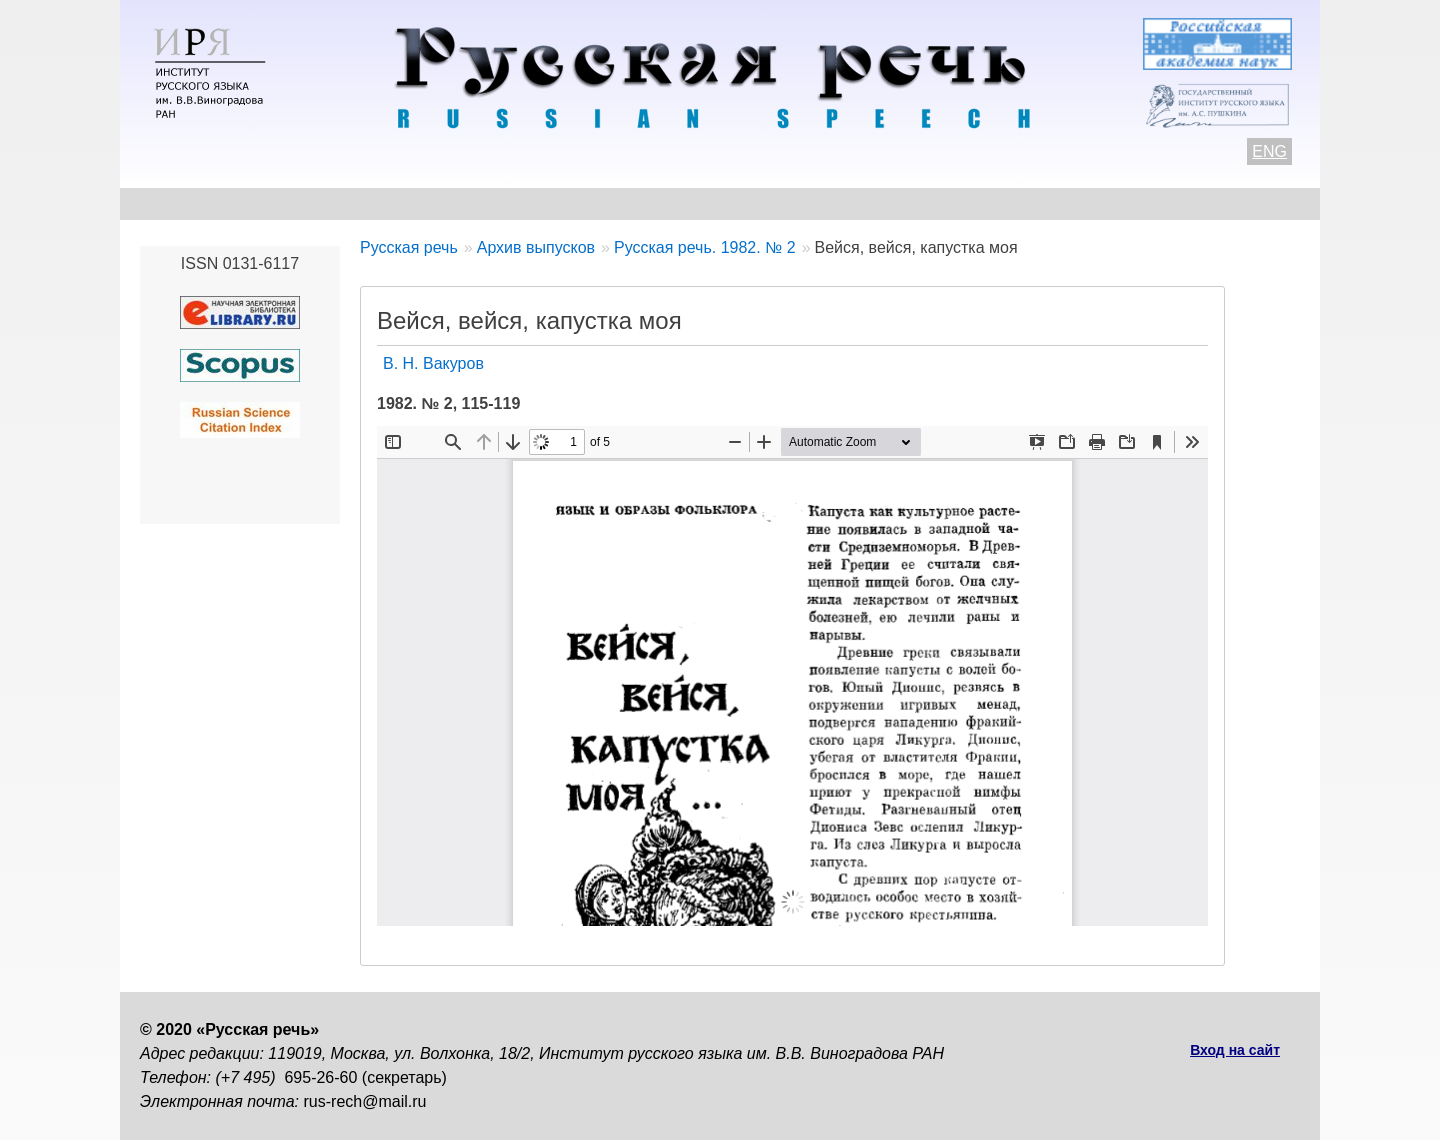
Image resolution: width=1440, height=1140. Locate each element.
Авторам (414, 203)
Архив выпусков (710, 203)
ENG (1269, 151)
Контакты (301, 203)
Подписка (1084, 203)
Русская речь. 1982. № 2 (705, 247)
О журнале (182, 203)
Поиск (1186, 203)
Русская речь (409, 247)
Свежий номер (546, 203)
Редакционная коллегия (911, 203)
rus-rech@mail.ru (365, 1101)
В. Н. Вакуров (433, 363)
